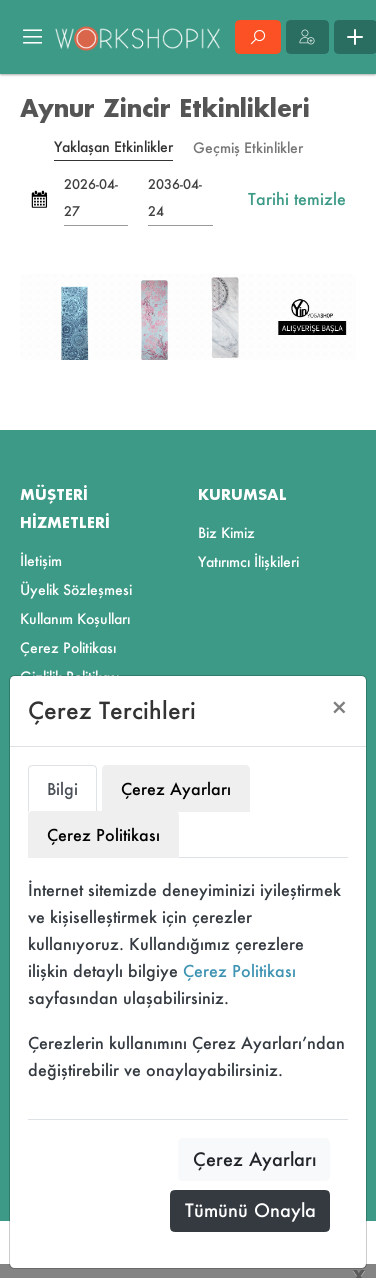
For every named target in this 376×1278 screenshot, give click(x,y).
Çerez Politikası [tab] (103, 834)
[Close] (339, 707)
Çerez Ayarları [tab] (176, 788)
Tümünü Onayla (250, 1210)
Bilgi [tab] (62, 788)
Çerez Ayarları (254, 1159)
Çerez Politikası (239, 970)
